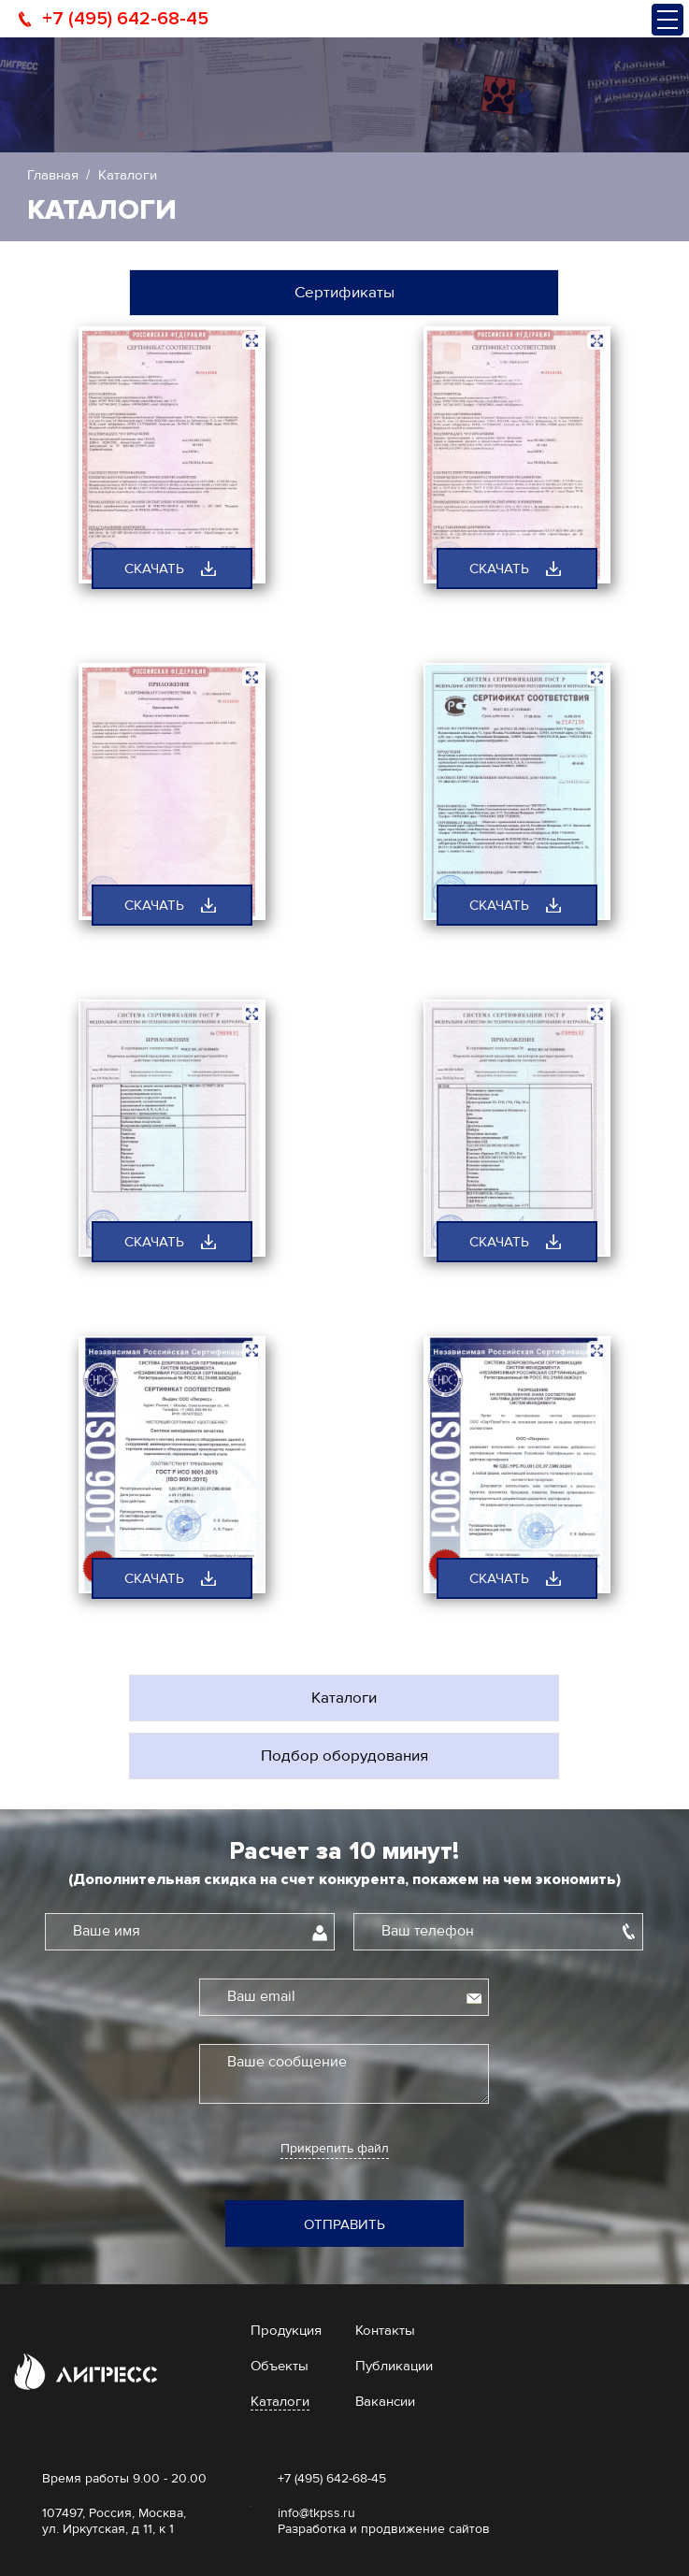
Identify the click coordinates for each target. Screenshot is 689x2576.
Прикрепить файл (334, 2148)
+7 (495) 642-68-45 (125, 18)
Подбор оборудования (344, 1755)
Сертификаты (344, 292)
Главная (53, 174)
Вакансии (385, 2401)
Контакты (385, 2330)
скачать (154, 568)
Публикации (394, 2365)
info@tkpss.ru (316, 2513)
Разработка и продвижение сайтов (384, 2529)
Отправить (344, 2224)
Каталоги (344, 1697)
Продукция (286, 2330)
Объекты (280, 2365)
